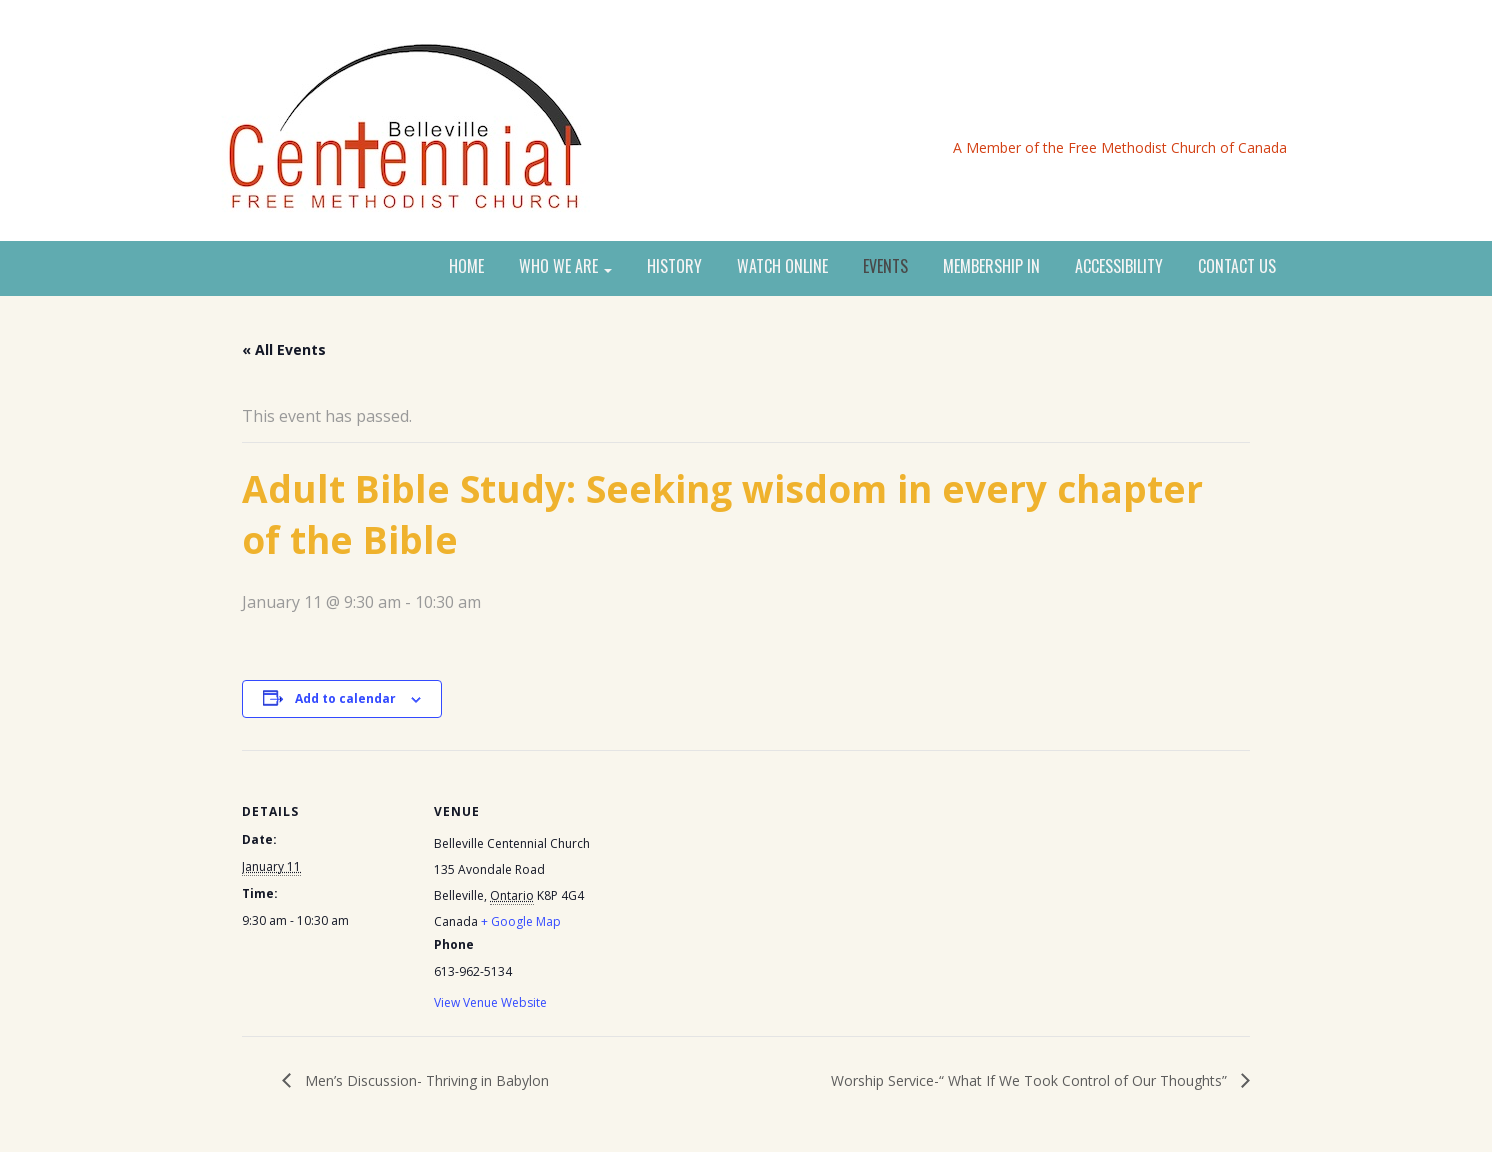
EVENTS (885, 267)
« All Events (284, 349)
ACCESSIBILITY (1119, 267)
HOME (466, 267)
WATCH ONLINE (782, 267)
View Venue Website (490, 1002)
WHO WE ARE (565, 267)
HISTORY (674, 267)
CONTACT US (1237, 267)
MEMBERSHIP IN (991, 267)
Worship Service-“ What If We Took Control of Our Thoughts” (1031, 1080)
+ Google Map (521, 921)
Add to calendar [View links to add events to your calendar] (345, 698)
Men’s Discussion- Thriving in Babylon (425, 1080)
